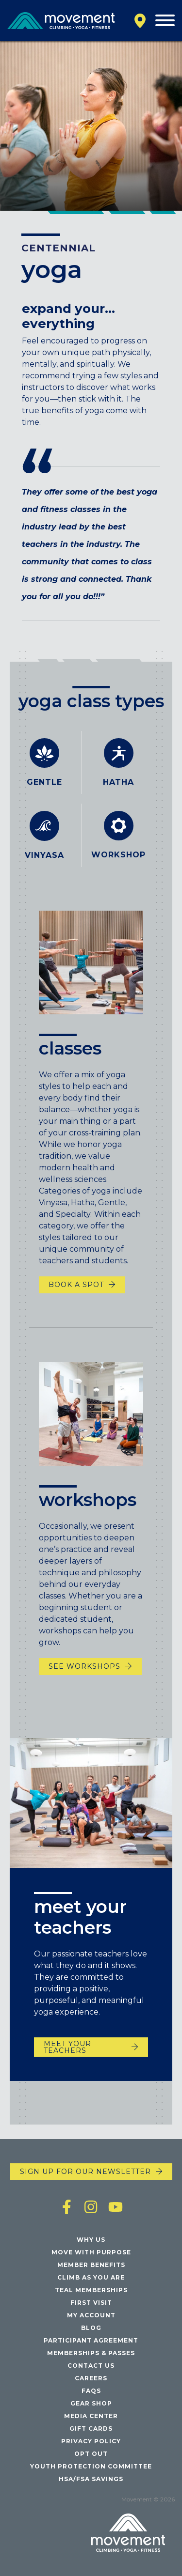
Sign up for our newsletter (85, 2171)
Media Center (91, 2416)
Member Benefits (91, 2264)
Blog (91, 2327)
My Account (91, 2315)
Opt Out (91, 2453)
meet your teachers (67, 2054)
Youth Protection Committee (91, 2466)
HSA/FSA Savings (91, 2479)
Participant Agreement (91, 2340)
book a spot (76, 1298)
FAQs (91, 2390)
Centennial (58, 248)
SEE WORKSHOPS (84, 1680)
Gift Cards (91, 2428)
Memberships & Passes (91, 2353)
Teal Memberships (91, 2290)
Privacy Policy (91, 2441)
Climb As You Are (91, 2277)
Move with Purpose (91, 2252)
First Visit (91, 2302)
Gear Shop (91, 2403)
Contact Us (91, 2365)
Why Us (91, 2239)
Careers (91, 2378)
